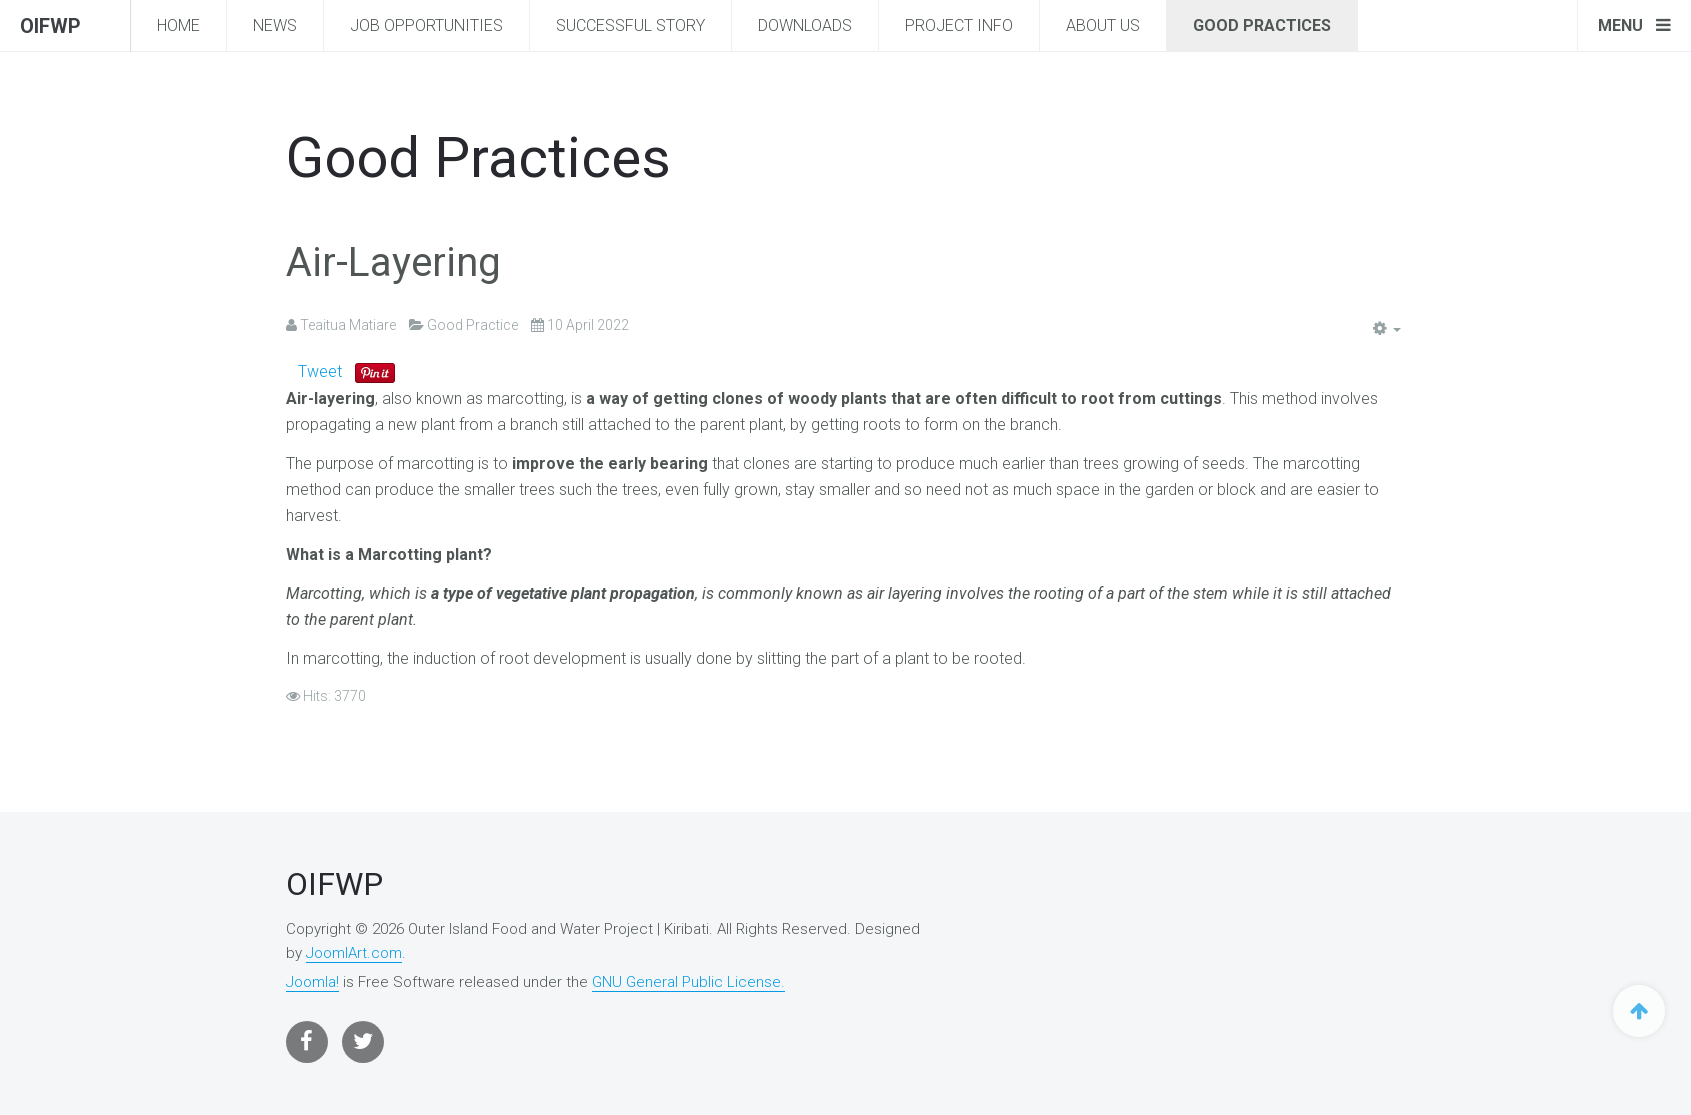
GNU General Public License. (688, 982)
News (275, 25)
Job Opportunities (426, 25)
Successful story (630, 25)
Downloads (805, 25)
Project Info (959, 25)
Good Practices (1262, 25)
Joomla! (312, 982)
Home (178, 25)
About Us (1103, 25)
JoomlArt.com (354, 953)
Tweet (320, 371)
